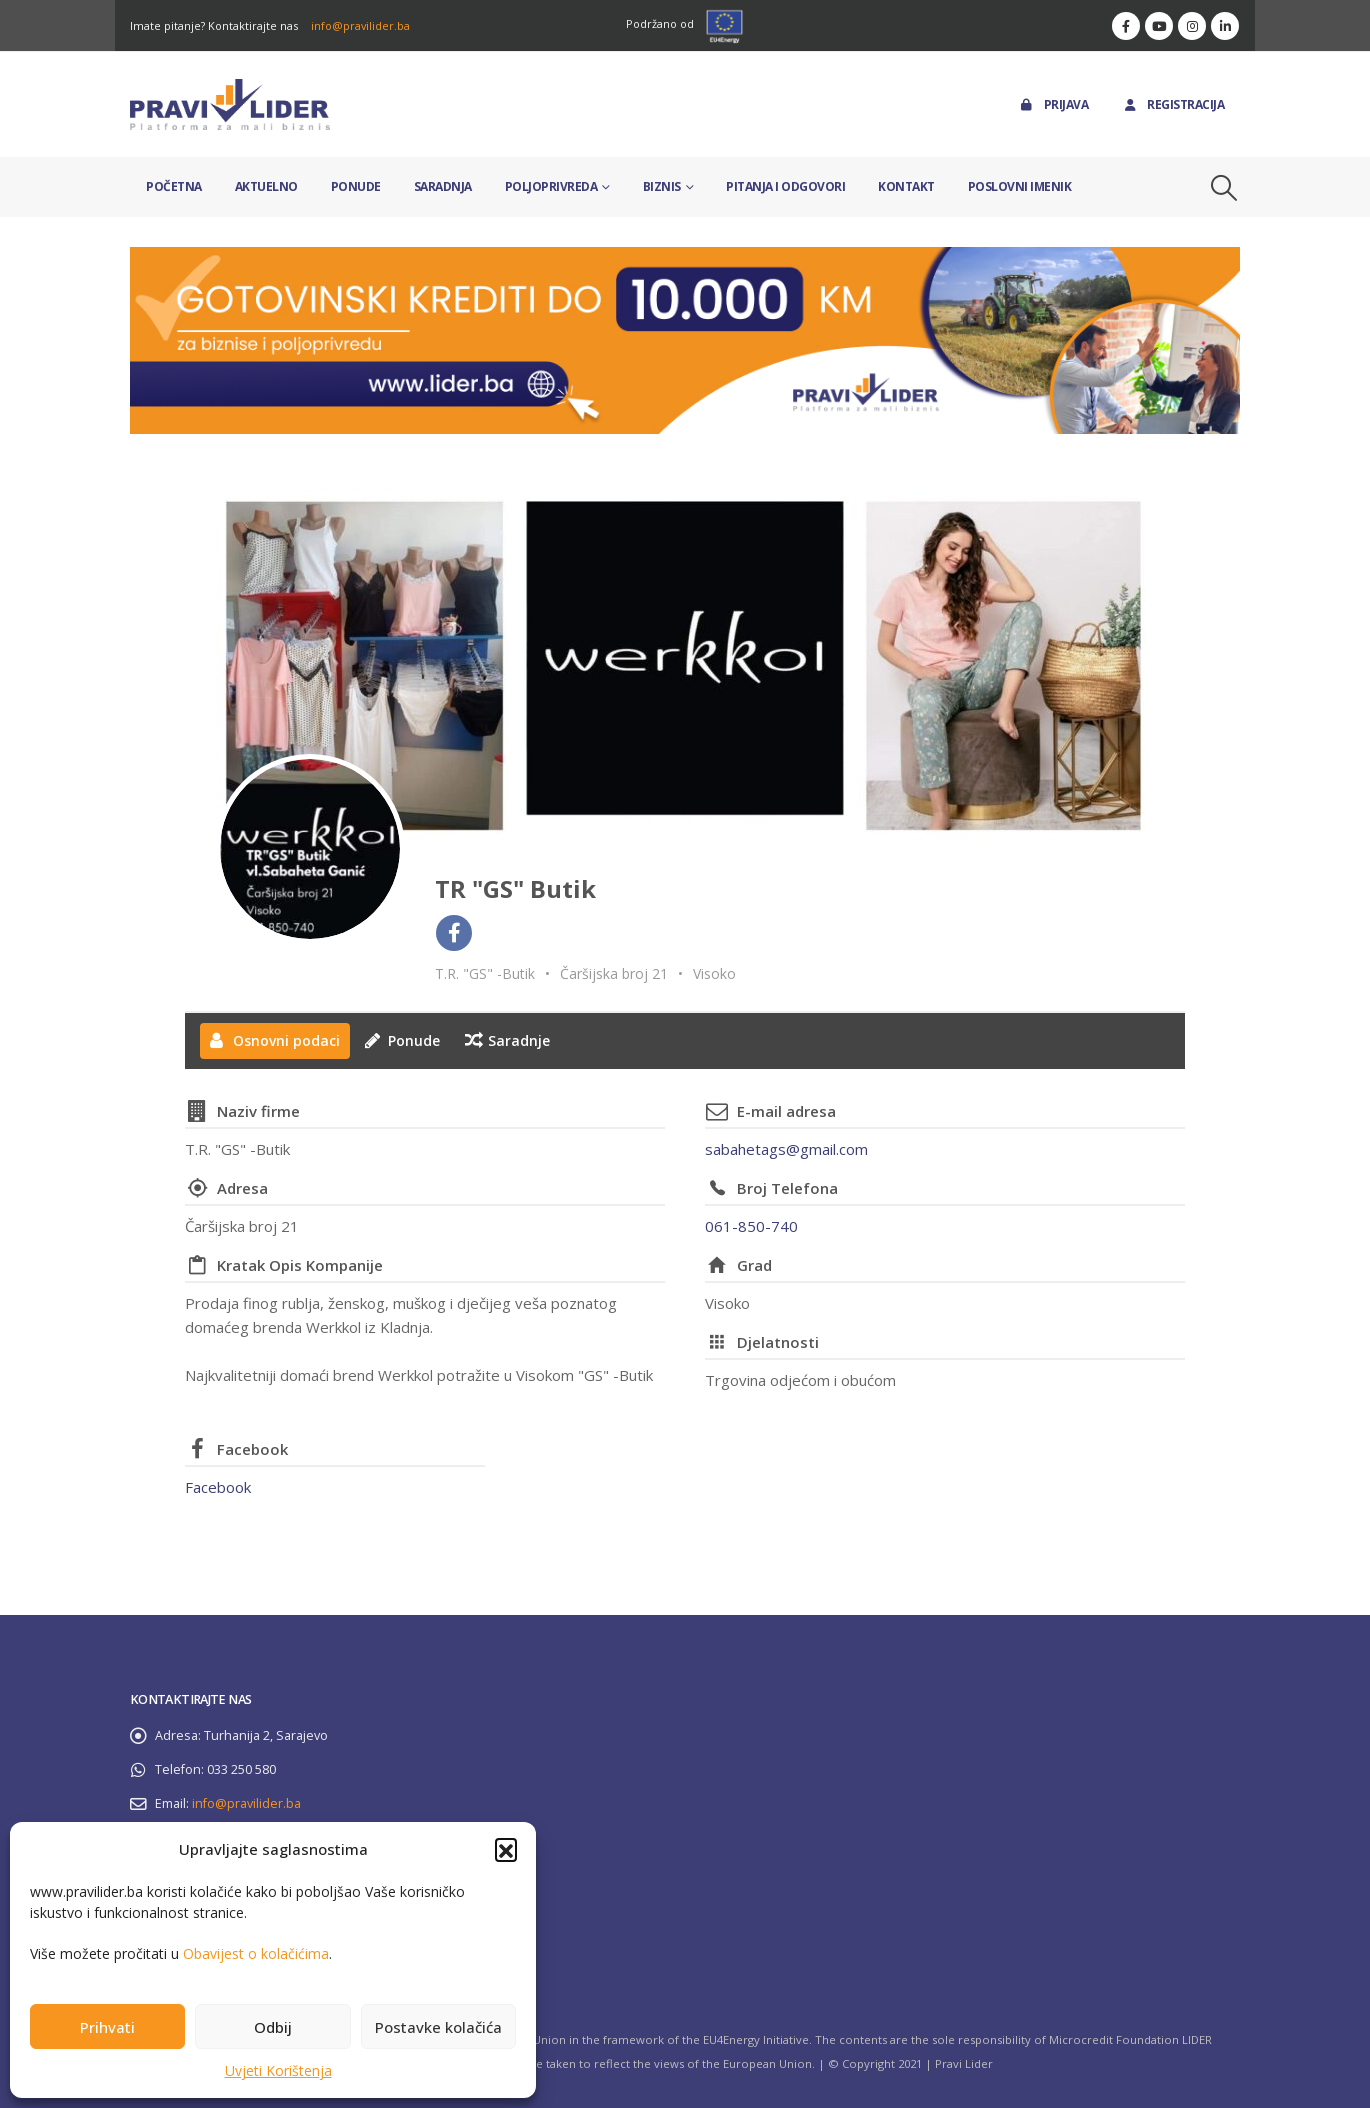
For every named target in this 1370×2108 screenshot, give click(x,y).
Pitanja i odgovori (785, 186)
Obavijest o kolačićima (256, 1953)
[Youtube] (1159, 26)
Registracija (1172, 104)
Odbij (273, 2027)
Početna (174, 186)
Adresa (242, 1188)
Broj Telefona (787, 1188)
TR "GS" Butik (515, 888)
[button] (506, 1849)
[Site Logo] (230, 104)
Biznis (662, 186)
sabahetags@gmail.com (786, 1149)
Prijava (1053, 104)
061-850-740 (751, 1226)
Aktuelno (266, 186)
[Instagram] (1192, 26)
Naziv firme (258, 1111)
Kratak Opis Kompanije (300, 1265)
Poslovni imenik (1020, 186)
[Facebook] (1126, 26)
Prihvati (107, 2027)
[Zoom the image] (685, 258)
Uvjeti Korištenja (278, 2070)
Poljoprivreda (551, 186)
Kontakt (906, 186)
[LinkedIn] (1225, 26)
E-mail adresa (786, 1111)
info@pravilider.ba (360, 25)
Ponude (356, 186)
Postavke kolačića (438, 2027)
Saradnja (443, 186)
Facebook (252, 1449)
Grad (754, 1265)
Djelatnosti (778, 1342)
